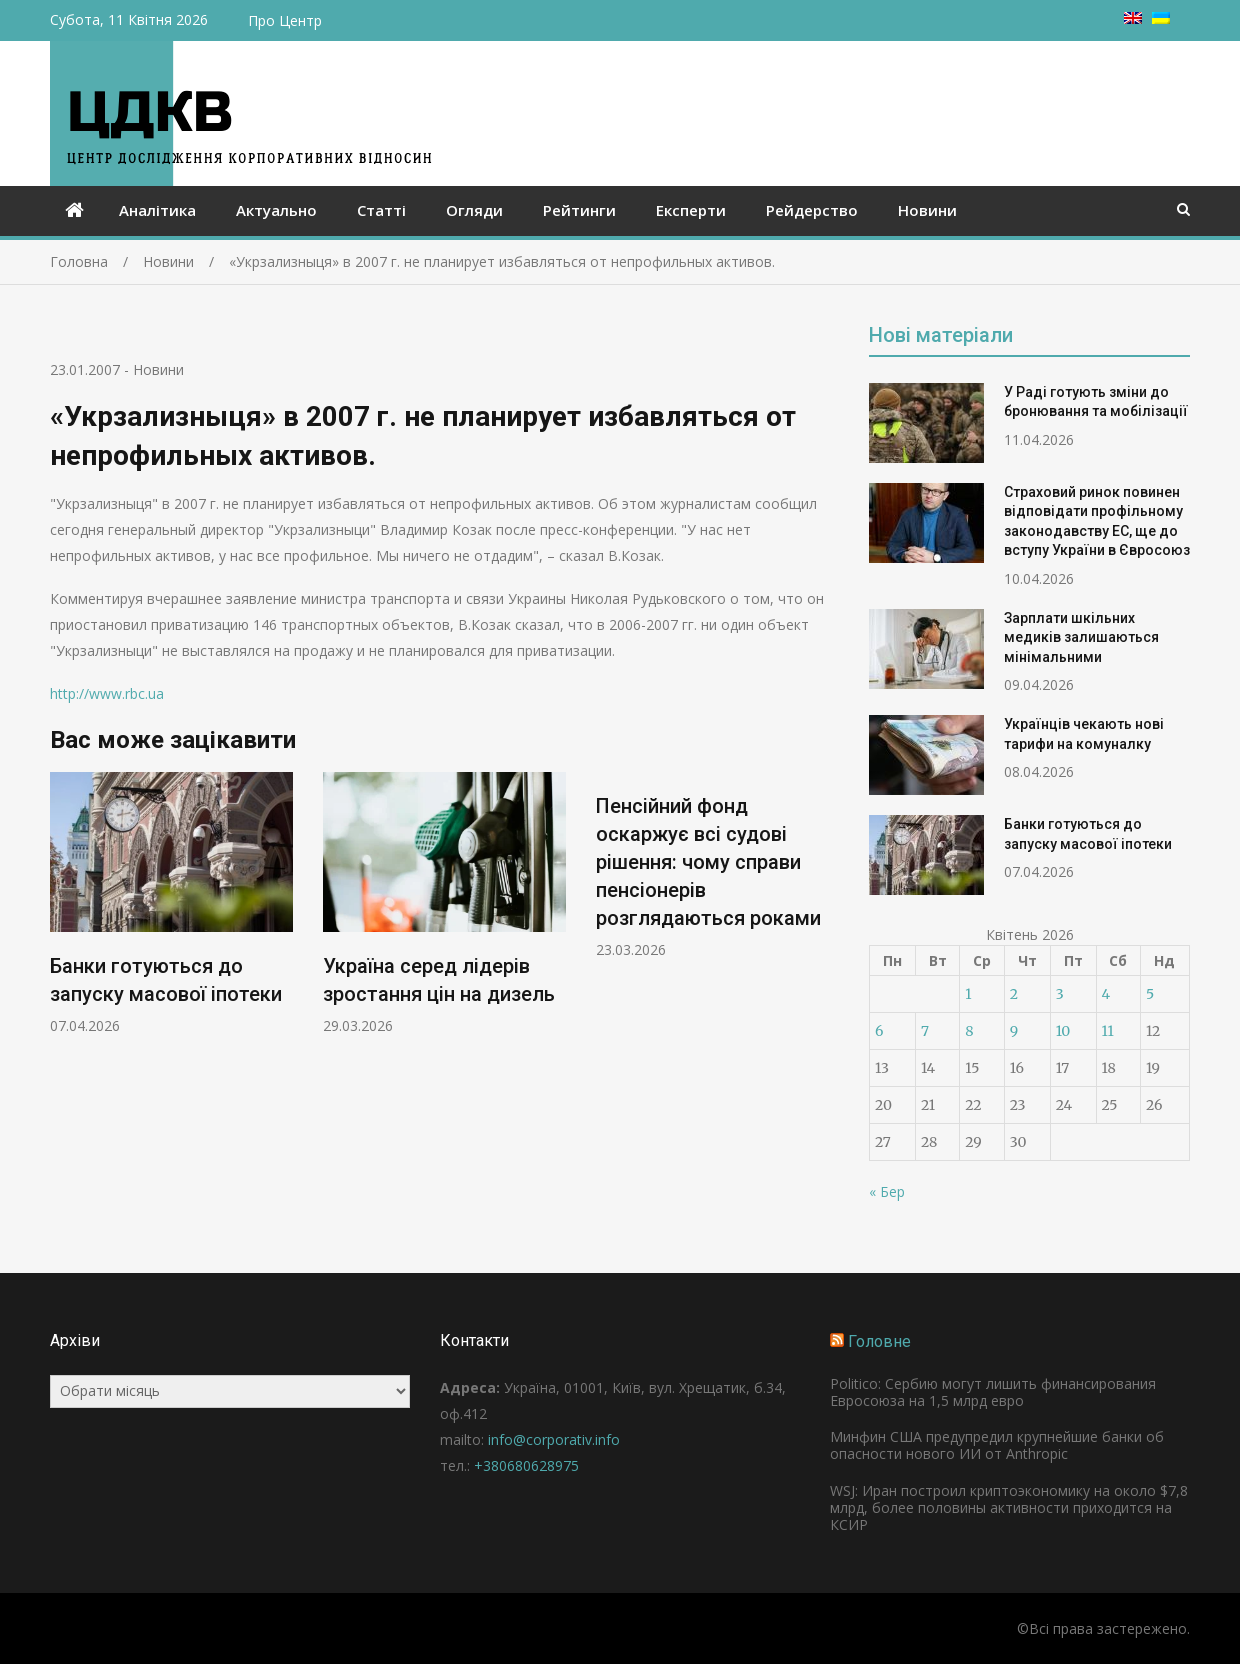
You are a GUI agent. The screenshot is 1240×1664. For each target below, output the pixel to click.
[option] (171, 903)
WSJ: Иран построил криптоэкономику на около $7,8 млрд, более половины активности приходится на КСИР (1009, 1507)
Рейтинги (579, 210)
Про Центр (285, 20)
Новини (927, 210)
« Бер (887, 1191)
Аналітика (157, 210)
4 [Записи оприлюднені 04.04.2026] (1106, 994)
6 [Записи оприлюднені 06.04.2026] (879, 1031)
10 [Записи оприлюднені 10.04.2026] (1063, 1031)
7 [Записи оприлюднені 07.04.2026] (925, 1031)
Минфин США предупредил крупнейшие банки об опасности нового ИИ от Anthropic (997, 1445)
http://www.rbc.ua (107, 693)
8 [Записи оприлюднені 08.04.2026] (969, 1031)
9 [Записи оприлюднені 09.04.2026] (1014, 1031)
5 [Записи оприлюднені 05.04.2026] (1150, 994)
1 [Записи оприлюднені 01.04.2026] (968, 994)
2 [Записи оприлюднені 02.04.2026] (1014, 994)
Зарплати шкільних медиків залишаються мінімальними (1081, 637)
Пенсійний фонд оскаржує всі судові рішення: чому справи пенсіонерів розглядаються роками (708, 862)
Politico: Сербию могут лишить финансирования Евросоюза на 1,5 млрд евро (993, 1392)
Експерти (691, 210)
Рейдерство (812, 210)
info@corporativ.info (554, 1439)
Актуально (276, 210)
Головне (879, 1341)
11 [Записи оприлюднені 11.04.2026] (1108, 1031)
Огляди (474, 210)
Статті (381, 210)
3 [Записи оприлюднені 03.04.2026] (1060, 994)
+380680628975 (526, 1465)
